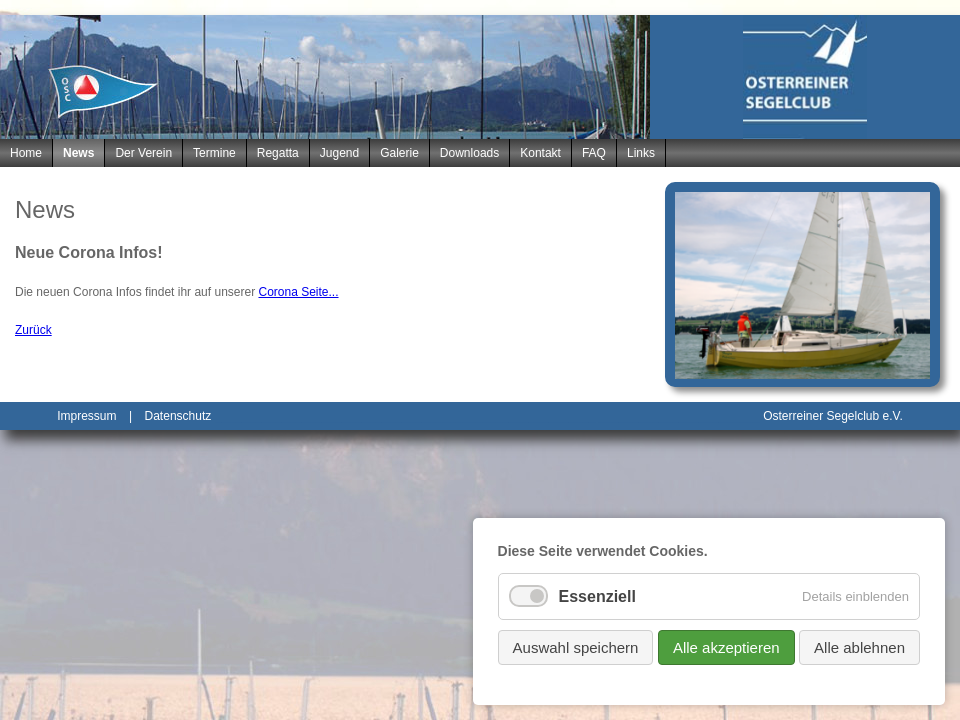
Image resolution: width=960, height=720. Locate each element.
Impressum (86, 416)
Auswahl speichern (576, 647)
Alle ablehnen (859, 647)
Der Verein (143, 153)
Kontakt (540, 153)
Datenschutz (178, 416)
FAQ (594, 153)
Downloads (469, 153)
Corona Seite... (298, 292)
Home (26, 153)
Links (641, 153)
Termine (214, 153)
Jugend (339, 153)
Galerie (399, 153)
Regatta (278, 153)
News (78, 153)
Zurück (33, 330)
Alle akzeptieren (726, 647)
